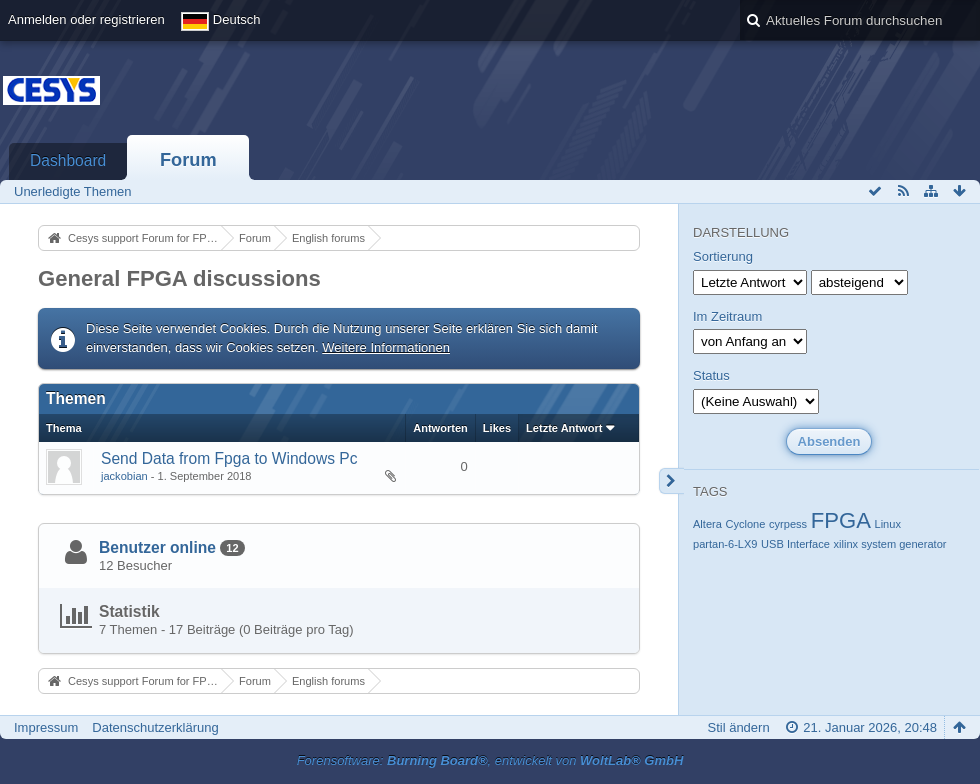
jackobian (124, 476)
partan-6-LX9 (725, 544)
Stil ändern (738, 727)
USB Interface (795, 544)
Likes (497, 428)
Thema (64, 428)
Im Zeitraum (727, 316)
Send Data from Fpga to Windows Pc (229, 458)
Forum (188, 160)
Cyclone (745, 524)
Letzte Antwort (564, 428)
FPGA (841, 520)
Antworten (440, 428)
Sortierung (723, 256)
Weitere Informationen (386, 347)
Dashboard (68, 160)
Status (711, 375)
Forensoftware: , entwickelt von (490, 760)
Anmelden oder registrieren (86, 19)
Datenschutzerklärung (155, 727)
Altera (707, 524)
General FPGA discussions (179, 278)
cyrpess (788, 524)
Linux (888, 524)
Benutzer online (157, 547)
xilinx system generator (890, 544)
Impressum (46, 727)
